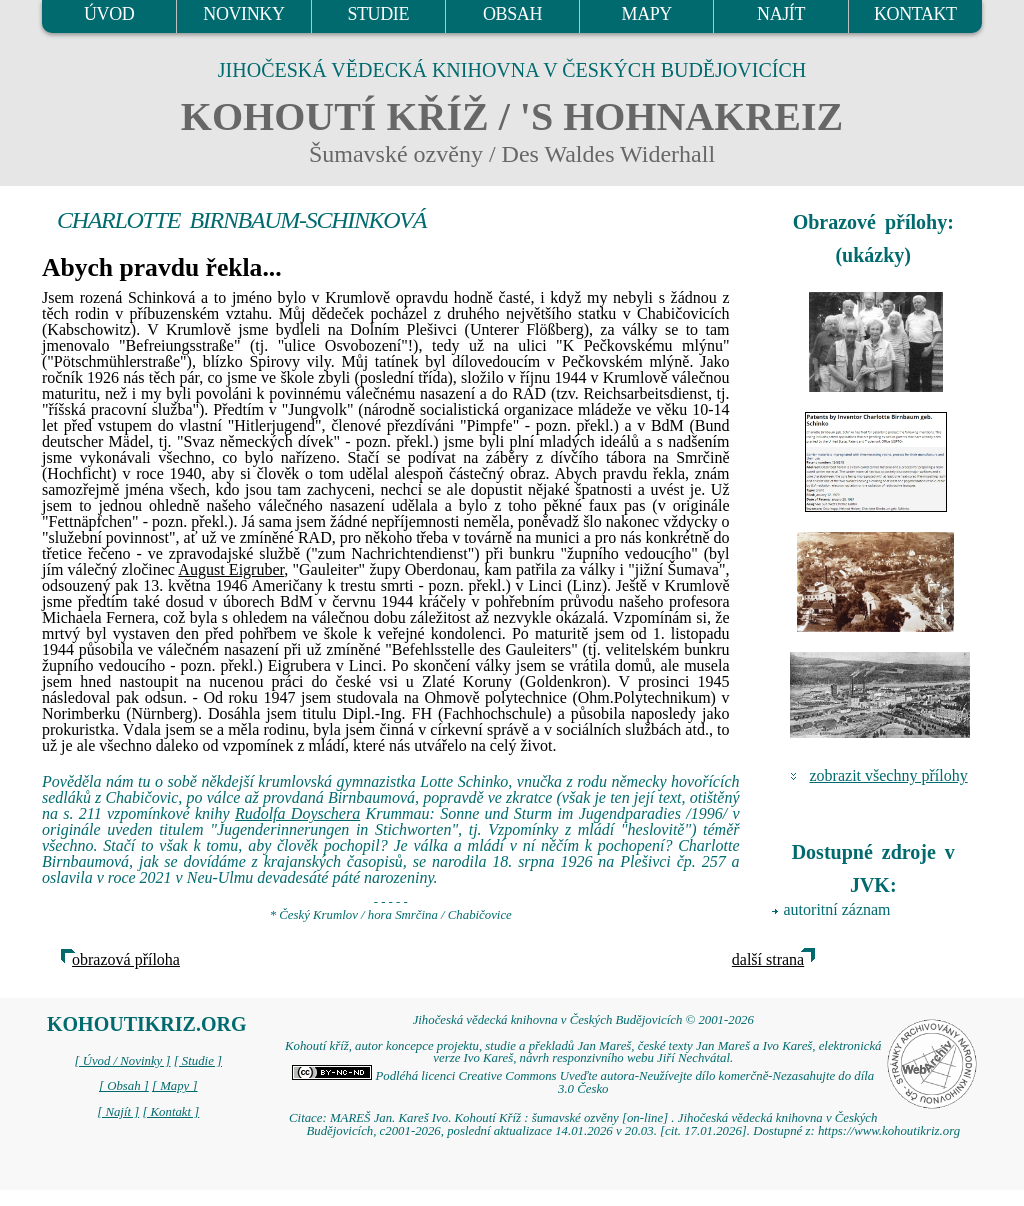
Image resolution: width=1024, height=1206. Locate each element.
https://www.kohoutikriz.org (889, 1131)
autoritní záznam (837, 909)
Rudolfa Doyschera (297, 813)
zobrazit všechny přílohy (889, 775)
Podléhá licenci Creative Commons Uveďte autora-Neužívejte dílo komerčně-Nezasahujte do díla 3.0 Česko (583, 1082)
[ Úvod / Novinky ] (122, 1061)
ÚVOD (109, 14)
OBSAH (512, 14)
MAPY (647, 14)
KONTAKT (915, 14)
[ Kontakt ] (170, 1112)
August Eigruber (231, 569)
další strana (768, 959)
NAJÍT (781, 14)
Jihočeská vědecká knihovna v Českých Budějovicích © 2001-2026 (583, 1020)
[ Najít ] (118, 1112)
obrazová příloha (126, 959)
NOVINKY (243, 14)
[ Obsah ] (124, 1086)
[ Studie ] (198, 1061)
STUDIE (378, 14)
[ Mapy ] (175, 1086)
